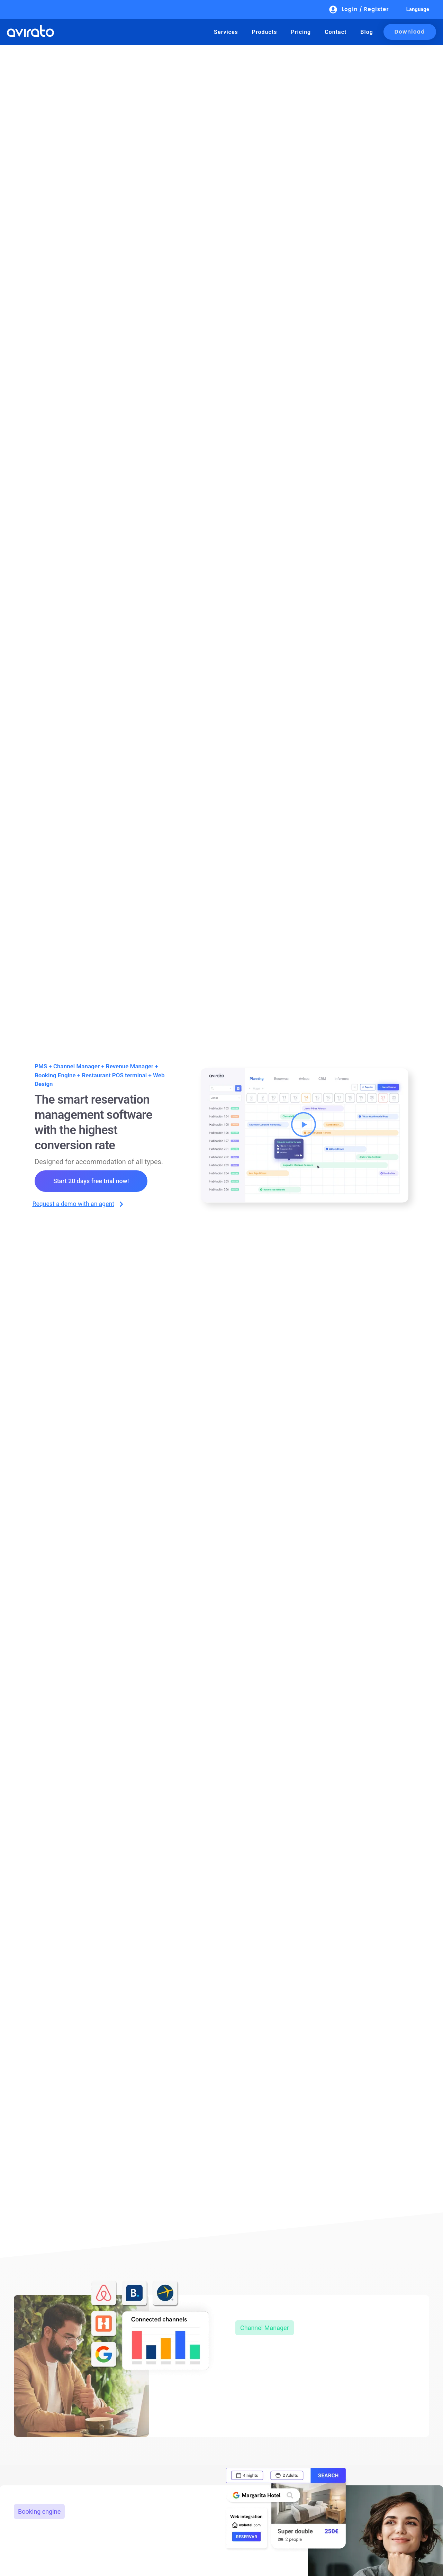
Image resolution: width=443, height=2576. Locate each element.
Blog (366, 32)
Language (417, 9)
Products (264, 32)
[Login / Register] (333, 9)
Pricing (301, 32)
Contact (335, 32)
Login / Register (365, 9)
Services (226, 32)
